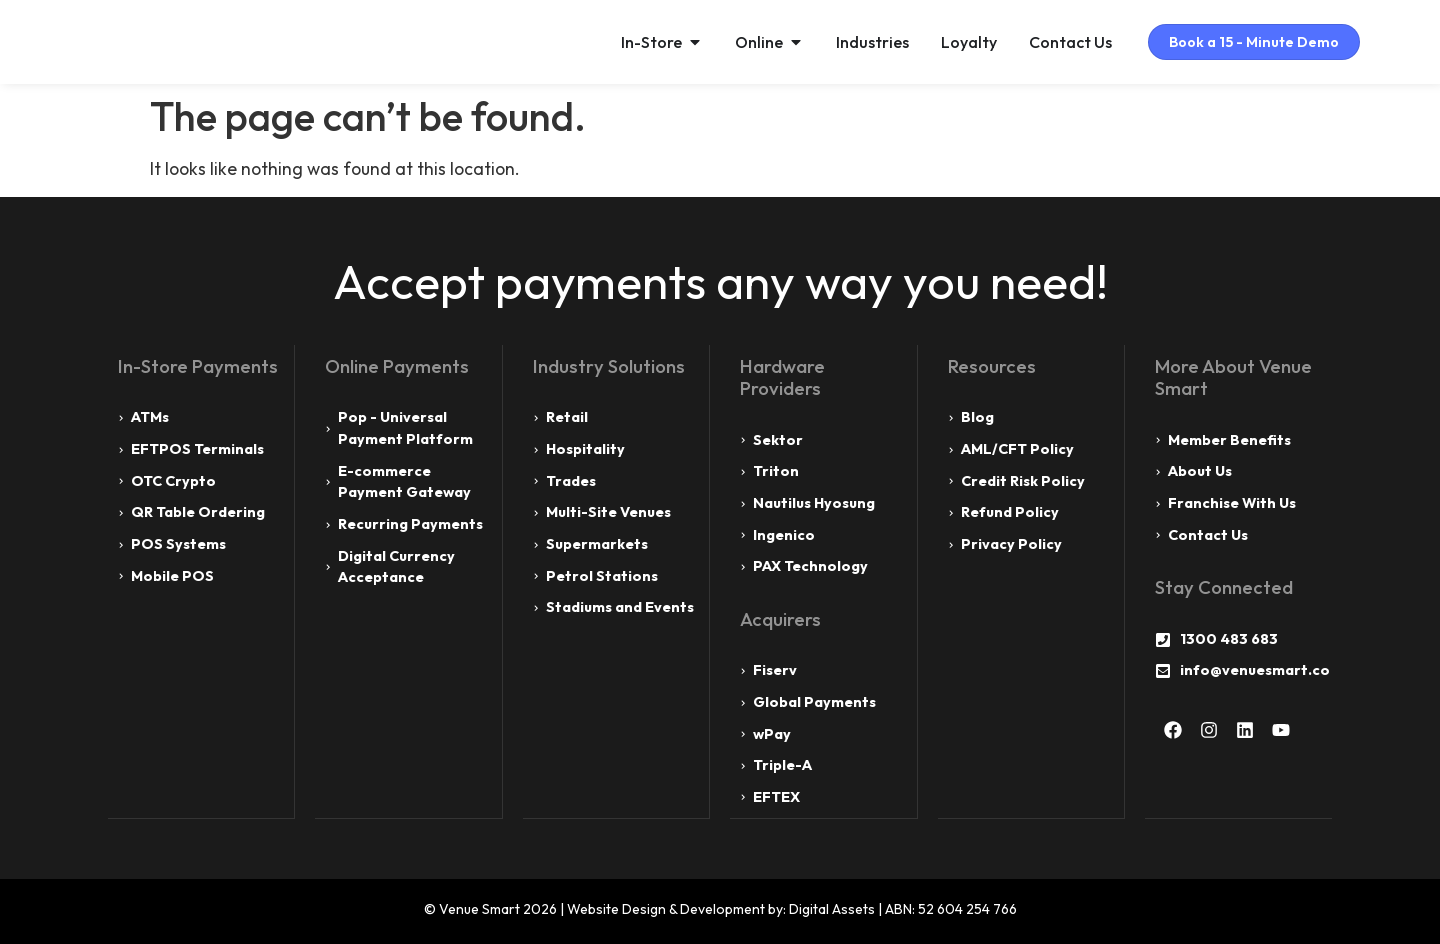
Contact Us (1054, 42)
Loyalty (953, 42)
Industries (856, 42)
